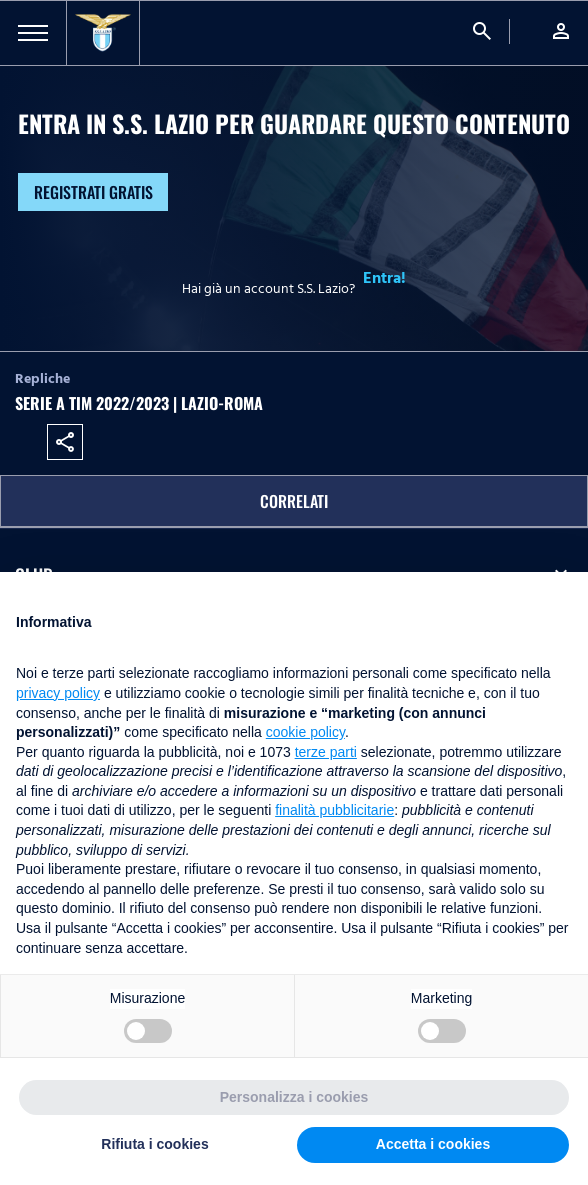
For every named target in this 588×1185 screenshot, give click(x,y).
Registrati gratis (93, 192)
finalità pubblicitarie (334, 810)
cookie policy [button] (305, 732)
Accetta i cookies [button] (433, 1144)
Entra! (384, 278)
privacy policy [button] (58, 693)
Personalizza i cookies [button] (294, 1097)
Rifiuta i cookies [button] (154, 1144)
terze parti (326, 752)
